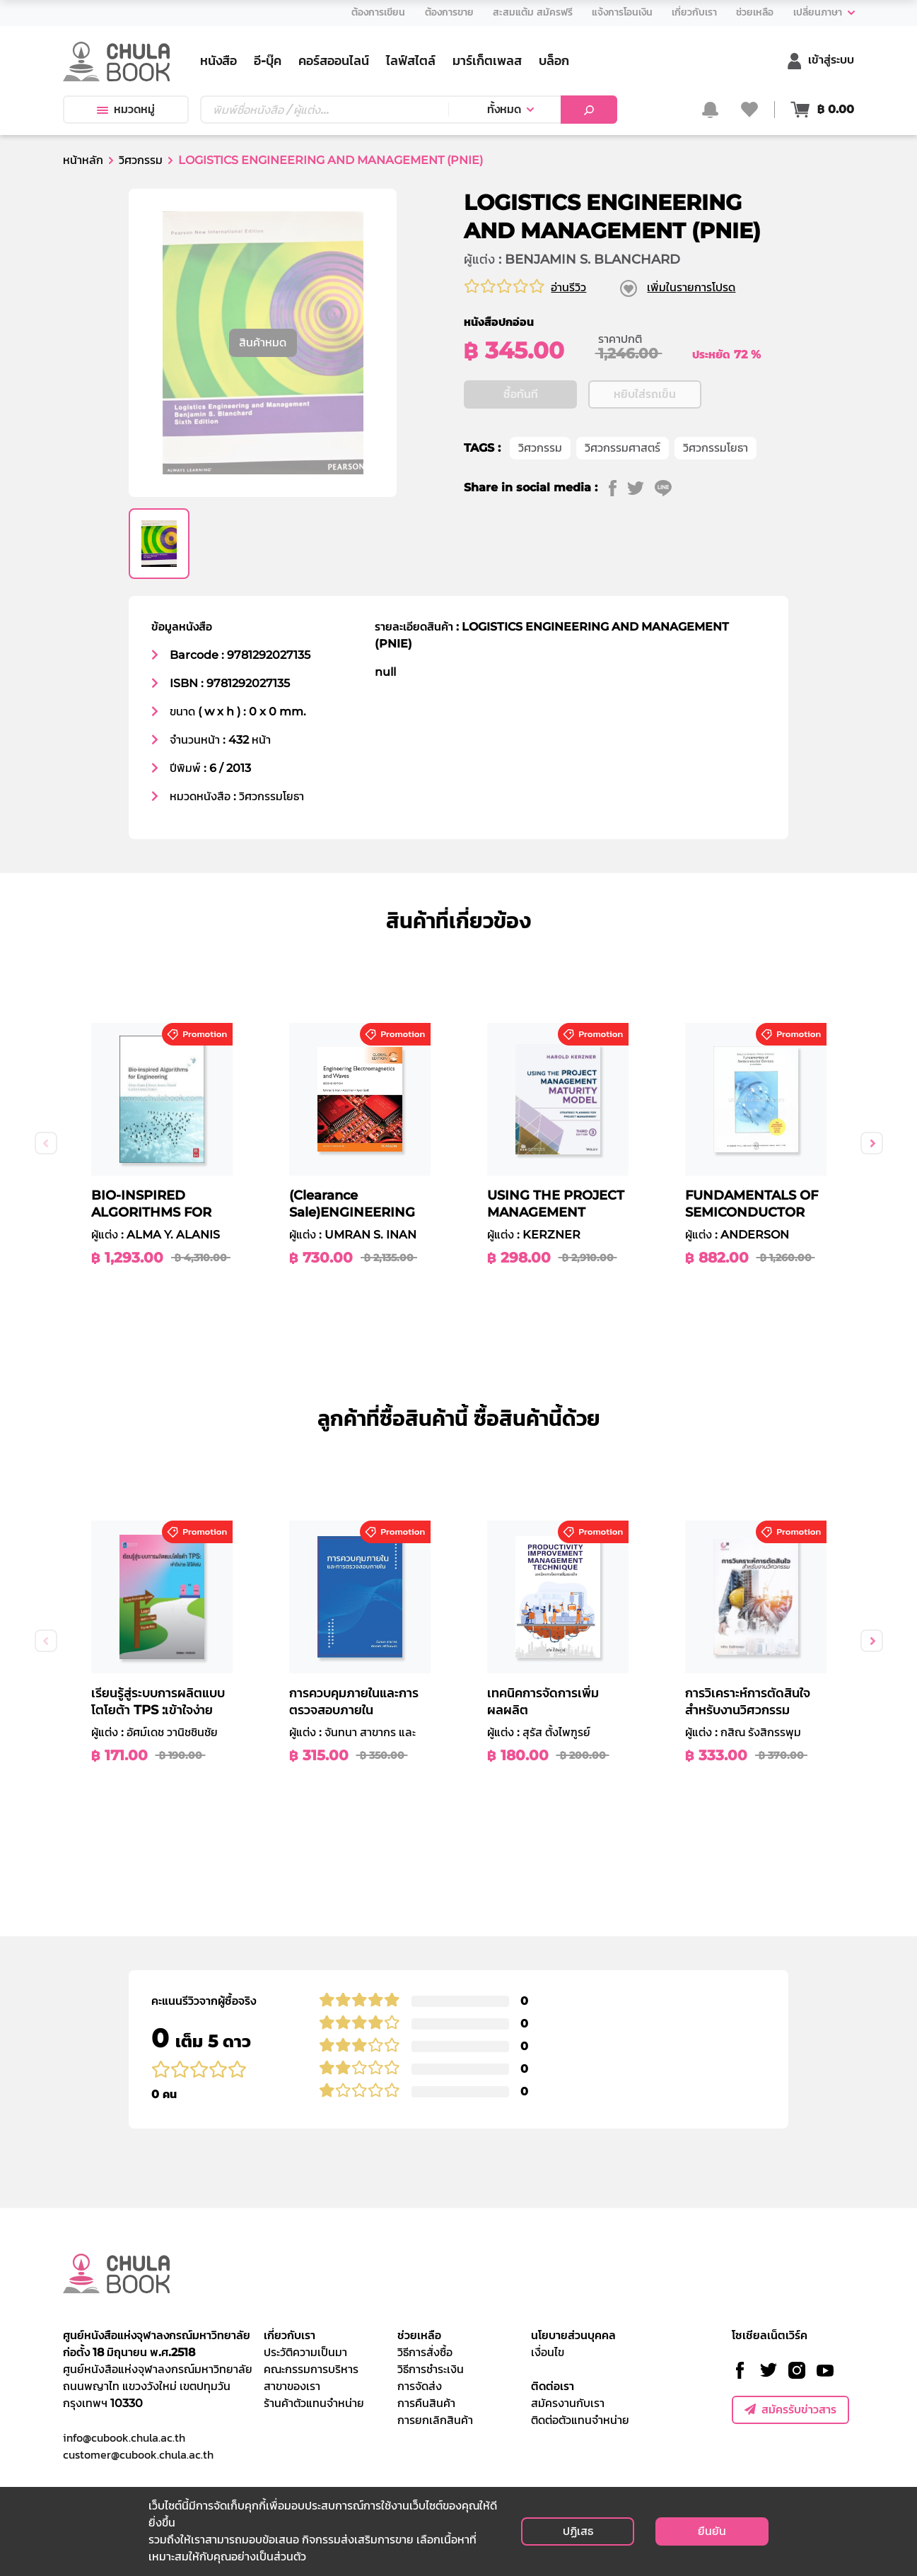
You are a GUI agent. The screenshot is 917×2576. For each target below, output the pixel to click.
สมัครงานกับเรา (567, 2403)
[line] (668, 530)
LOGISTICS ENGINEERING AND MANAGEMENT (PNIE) (330, 160)
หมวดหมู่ (126, 109)
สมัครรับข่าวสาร (790, 2409)
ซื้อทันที (520, 437)
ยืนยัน (712, 2531)
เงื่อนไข (547, 2352)
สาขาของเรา (292, 2386)
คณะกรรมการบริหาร (311, 2369)
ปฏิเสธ (578, 2531)
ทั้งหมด (504, 109)
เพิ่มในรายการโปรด (691, 287)
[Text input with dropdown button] (324, 109)
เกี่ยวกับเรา (289, 2335)
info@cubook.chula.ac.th (124, 2437)
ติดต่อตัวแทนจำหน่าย (580, 2420)
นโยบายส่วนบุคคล (573, 2335)
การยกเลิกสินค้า (435, 2420)
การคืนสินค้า (426, 2403)
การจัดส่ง (419, 2386)
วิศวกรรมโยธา (715, 491)
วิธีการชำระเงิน (430, 2369)
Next (871, 1143)
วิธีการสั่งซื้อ (424, 2352)
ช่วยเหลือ (419, 2335)
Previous (46, 1143)
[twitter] (641, 530)
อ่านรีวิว (568, 287)
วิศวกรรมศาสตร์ (622, 491)
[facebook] (618, 530)
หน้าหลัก (83, 160)
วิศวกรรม (141, 160)
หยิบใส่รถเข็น (645, 437)
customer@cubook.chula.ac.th (138, 2454)
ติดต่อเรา (552, 2386)
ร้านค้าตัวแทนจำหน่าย (314, 2403)
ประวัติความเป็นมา (305, 2352)
